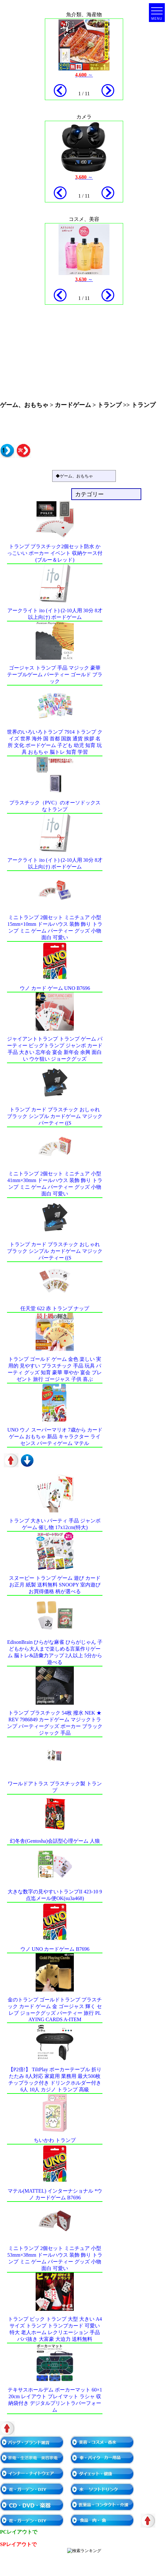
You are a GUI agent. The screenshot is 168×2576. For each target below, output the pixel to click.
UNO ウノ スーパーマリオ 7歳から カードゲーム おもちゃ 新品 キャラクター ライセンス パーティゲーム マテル (54, 1436)
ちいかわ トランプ (55, 2140)
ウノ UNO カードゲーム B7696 (54, 1949)
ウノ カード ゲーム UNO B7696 (55, 988)
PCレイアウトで (18, 2532)
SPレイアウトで (18, 2544)
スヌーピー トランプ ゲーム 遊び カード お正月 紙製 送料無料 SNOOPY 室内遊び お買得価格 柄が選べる (55, 1584)
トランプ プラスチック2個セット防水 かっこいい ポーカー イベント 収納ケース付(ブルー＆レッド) (54, 553)
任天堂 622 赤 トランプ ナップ (54, 1308)
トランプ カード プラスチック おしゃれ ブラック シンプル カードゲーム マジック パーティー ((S (54, 1116)
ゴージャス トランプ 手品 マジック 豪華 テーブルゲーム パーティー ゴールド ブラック (54, 674)
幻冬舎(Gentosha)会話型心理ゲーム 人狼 (55, 1841)
